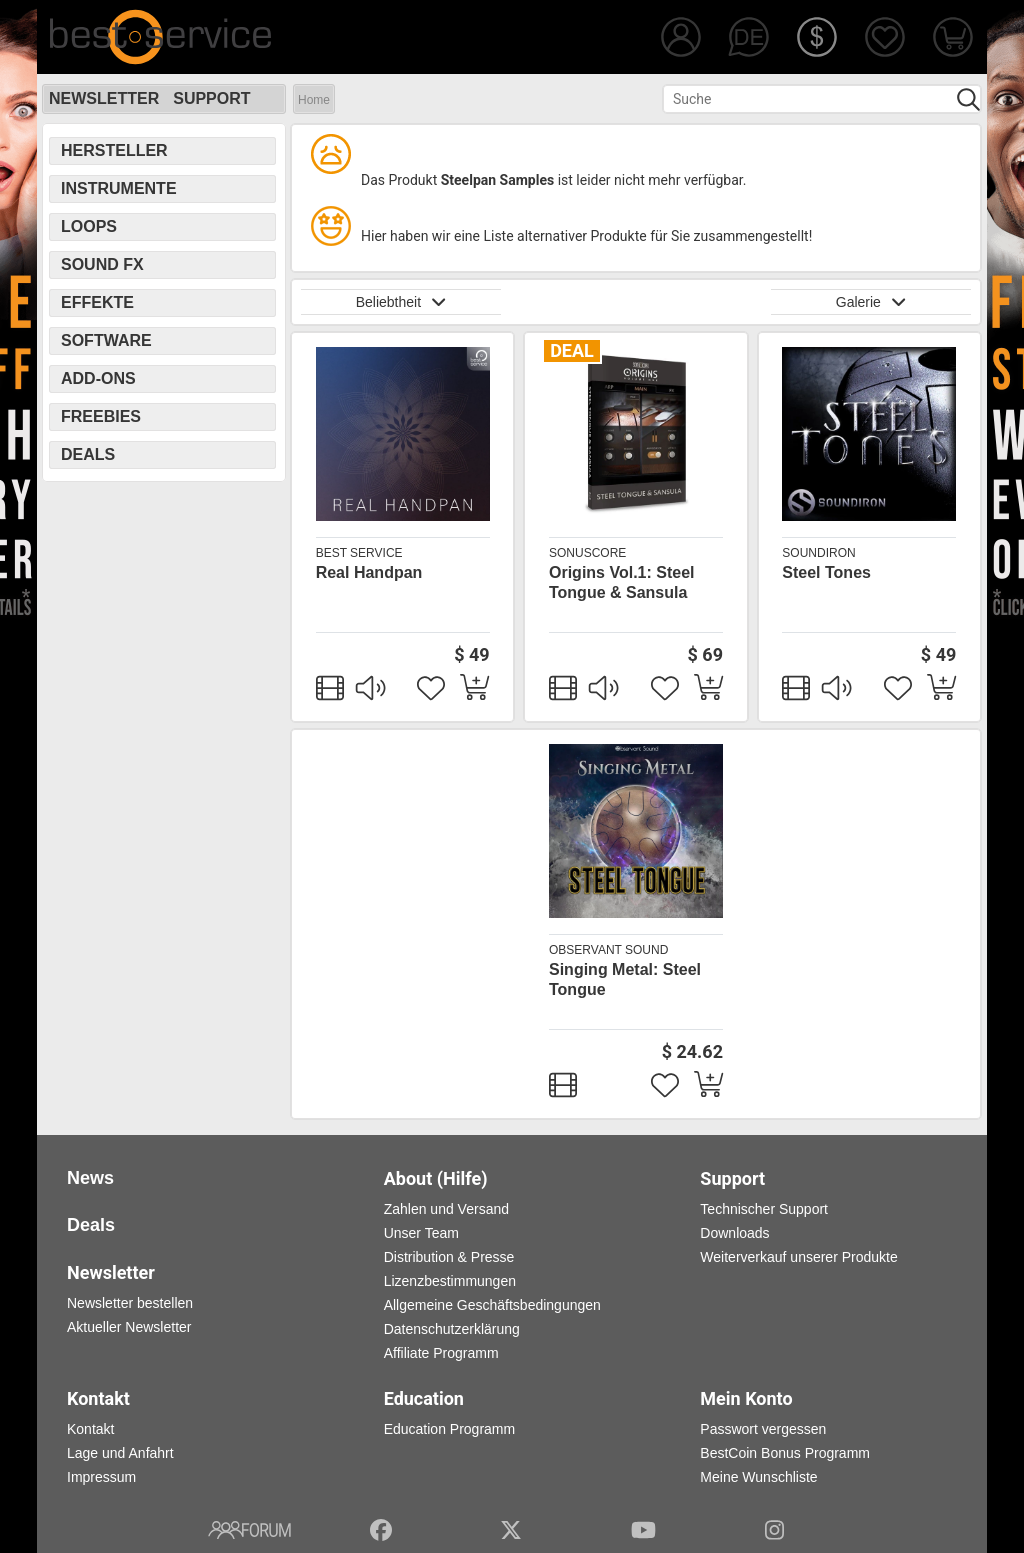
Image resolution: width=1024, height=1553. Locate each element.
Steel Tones (826, 572)
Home (314, 100)
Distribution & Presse (449, 1257)
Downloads (734, 1233)
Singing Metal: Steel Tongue (625, 979)
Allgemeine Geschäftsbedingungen (492, 1305)
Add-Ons (98, 378)
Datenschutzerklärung (452, 1329)
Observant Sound (608, 950)
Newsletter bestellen (130, 1303)
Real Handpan (369, 572)
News (90, 1178)
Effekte (97, 302)
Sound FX (102, 264)
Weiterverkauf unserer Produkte (798, 1257)
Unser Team (421, 1233)
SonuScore (587, 553)
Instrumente (119, 188)
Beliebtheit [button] (401, 302)
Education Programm (450, 1429)
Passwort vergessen (763, 1429)
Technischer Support (764, 1209)
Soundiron (818, 553)
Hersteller (114, 150)
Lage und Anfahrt (120, 1453)
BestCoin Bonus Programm (785, 1453)
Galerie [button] (871, 302)
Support (211, 98)
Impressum (101, 1477)
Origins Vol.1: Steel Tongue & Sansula (622, 582)
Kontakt (90, 1429)
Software (106, 340)
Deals (88, 454)
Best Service (359, 553)
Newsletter (104, 98)
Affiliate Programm (441, 1353)
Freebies (101, 416)
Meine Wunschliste (758, 1477)
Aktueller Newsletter (129, 1327)
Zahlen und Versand (446, 1209)
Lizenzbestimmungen (450, 1281)
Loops (89, 226)
